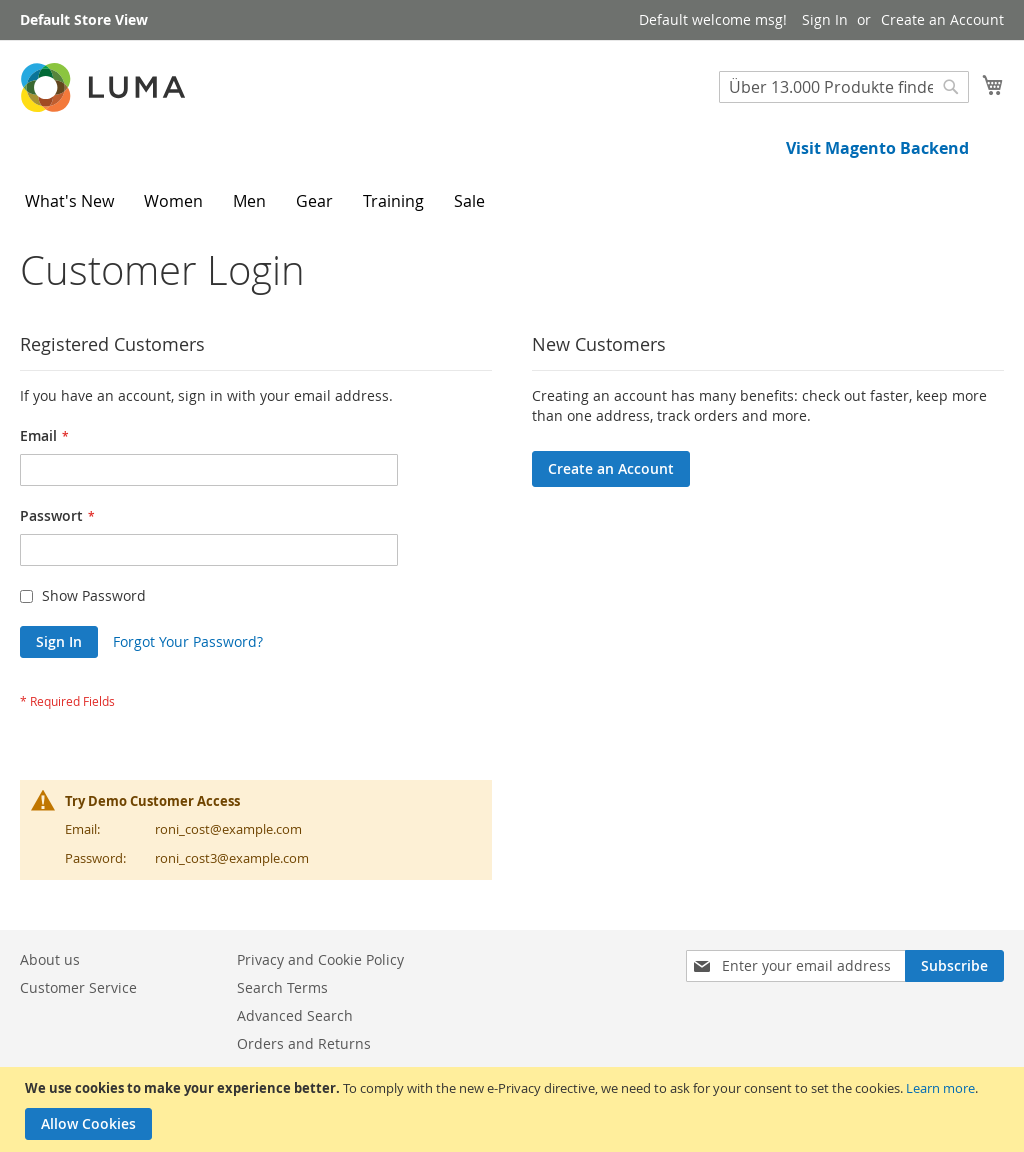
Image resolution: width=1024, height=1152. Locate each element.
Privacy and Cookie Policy (320, 959)
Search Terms (282, 987)
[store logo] (105, 87)
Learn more (940, 1088)
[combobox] (844, 87)
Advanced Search (295, 1015)
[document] (514, 1109)
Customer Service (78, 987)
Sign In (825, 19)
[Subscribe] (954, 966)
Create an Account (942, 19)
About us (50, 959)
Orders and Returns (304, 1043)
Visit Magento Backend (877, 148)
